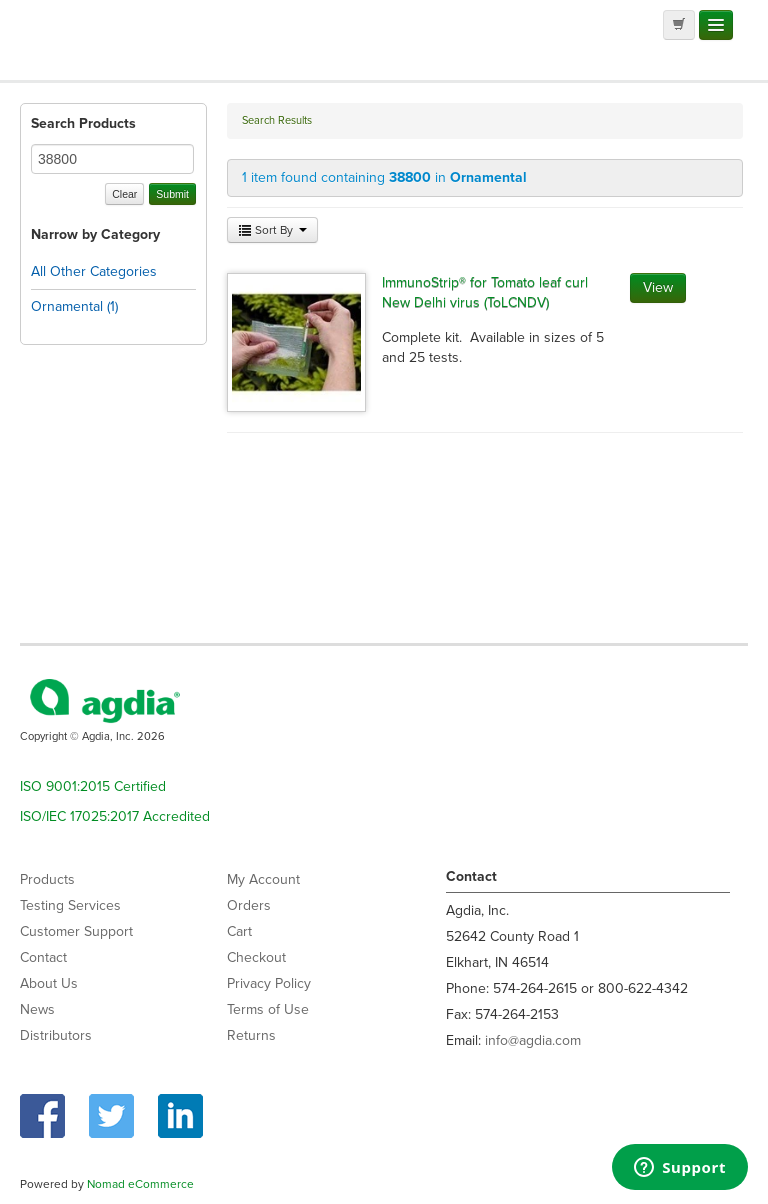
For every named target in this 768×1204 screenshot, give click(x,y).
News (37, 1009)
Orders (249, 905)
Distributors (56, 1035)
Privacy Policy (269, 983)
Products (47, 879)
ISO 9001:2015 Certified (93, 786)
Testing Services (70, 905)
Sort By (272, 230)
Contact (43, 957)
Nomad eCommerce (140, 1184)
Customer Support (76, 931)
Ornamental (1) (74, 306)
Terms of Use (268, 1009)
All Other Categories (94, 271)
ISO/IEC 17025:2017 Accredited (115, 816)
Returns (251, 1035)
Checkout (256, 957)
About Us (49, 983)
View (658, 287)
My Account (263, 879)
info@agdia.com (533, 1040)
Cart (239, 931)
